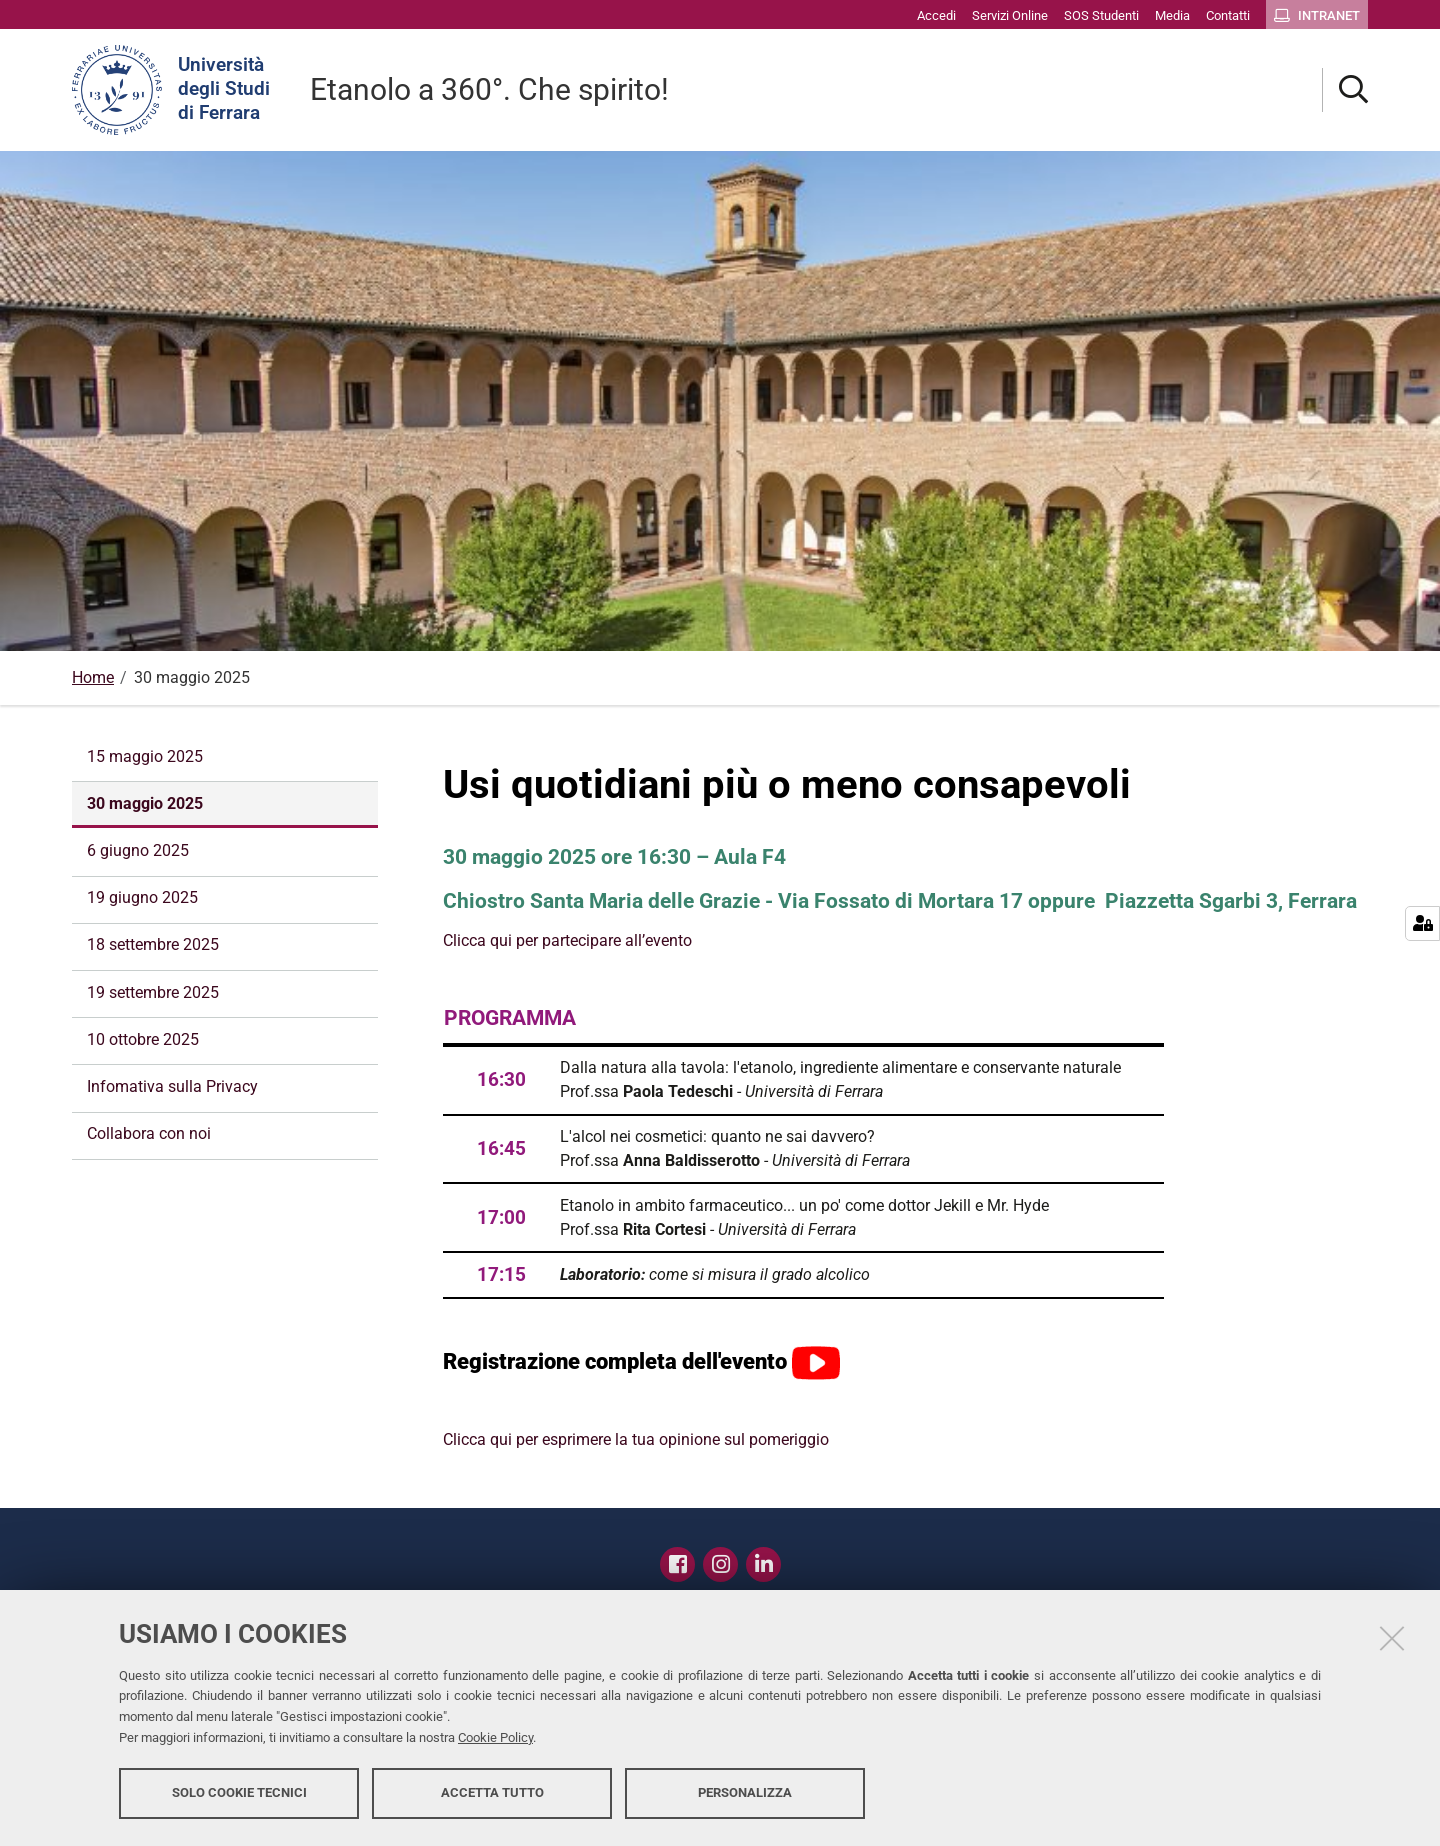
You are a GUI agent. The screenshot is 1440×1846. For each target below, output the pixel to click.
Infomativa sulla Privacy (172, 1086)
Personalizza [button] (745, 1793)
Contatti (821, 1559)
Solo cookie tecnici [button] (239, 1793)
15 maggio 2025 (145, 756)
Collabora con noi (149, 1133)
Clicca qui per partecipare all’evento (567, 940)
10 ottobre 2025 (143, 1039)
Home (93, 677)
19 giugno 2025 (142, 897)
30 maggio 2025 (145, 803)
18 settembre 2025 (153, 944)
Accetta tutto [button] (492, 1793)
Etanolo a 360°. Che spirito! (489, 89)
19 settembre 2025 (153, 992)
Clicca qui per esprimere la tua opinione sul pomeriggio (636, 1439)
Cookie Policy (495, 1738)
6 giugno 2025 (138, 850)
